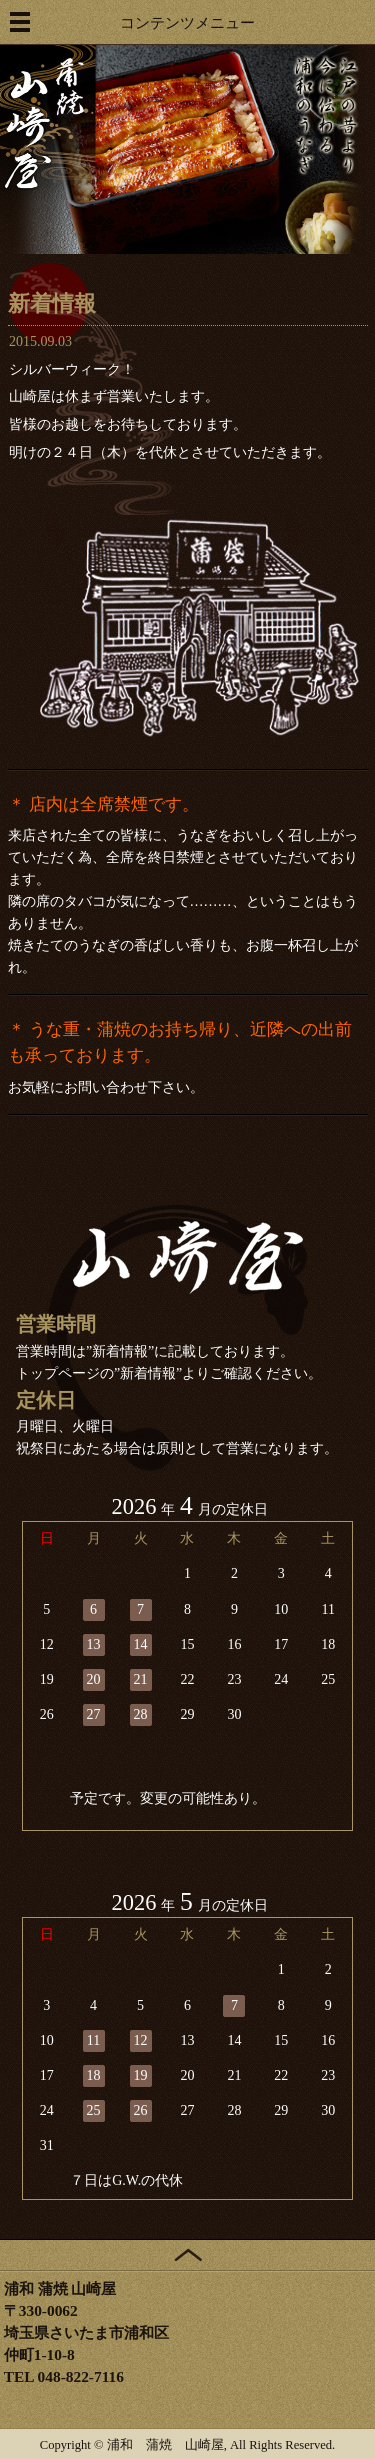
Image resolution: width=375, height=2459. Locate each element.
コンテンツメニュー (187, 22)
